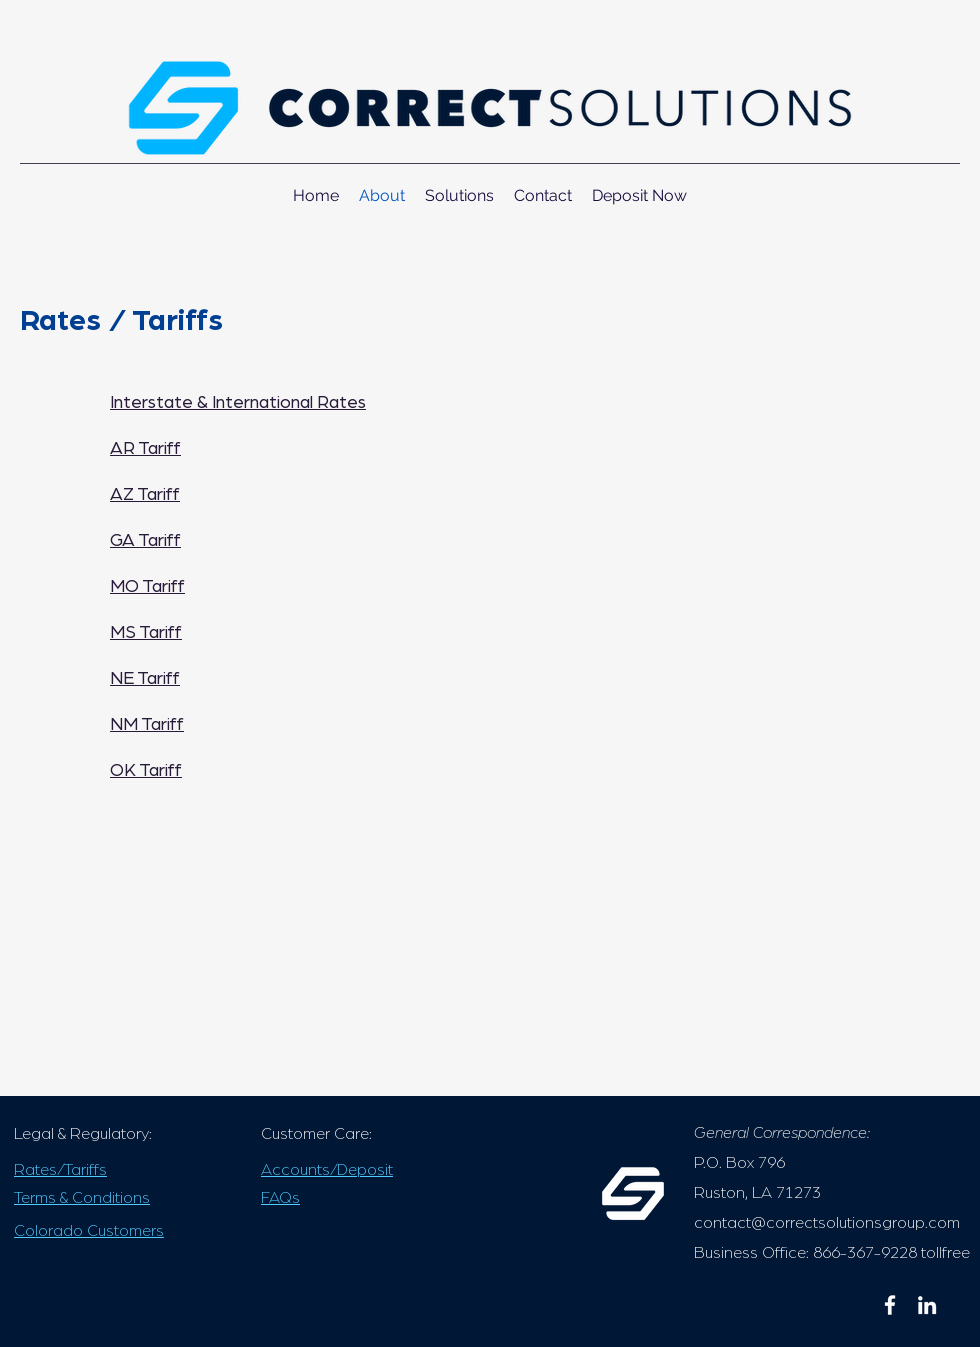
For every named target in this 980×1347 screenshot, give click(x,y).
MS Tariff (146, 633)
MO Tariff (147, 587)
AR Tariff (145, 449)
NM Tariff (147, 725)
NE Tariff (145, 679)
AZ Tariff (145, 495)
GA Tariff (145, 541)
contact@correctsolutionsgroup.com (827, 1223)
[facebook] (890, 1305)
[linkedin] (927, 1305)
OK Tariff (146, 771)
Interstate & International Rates (238, 403)
